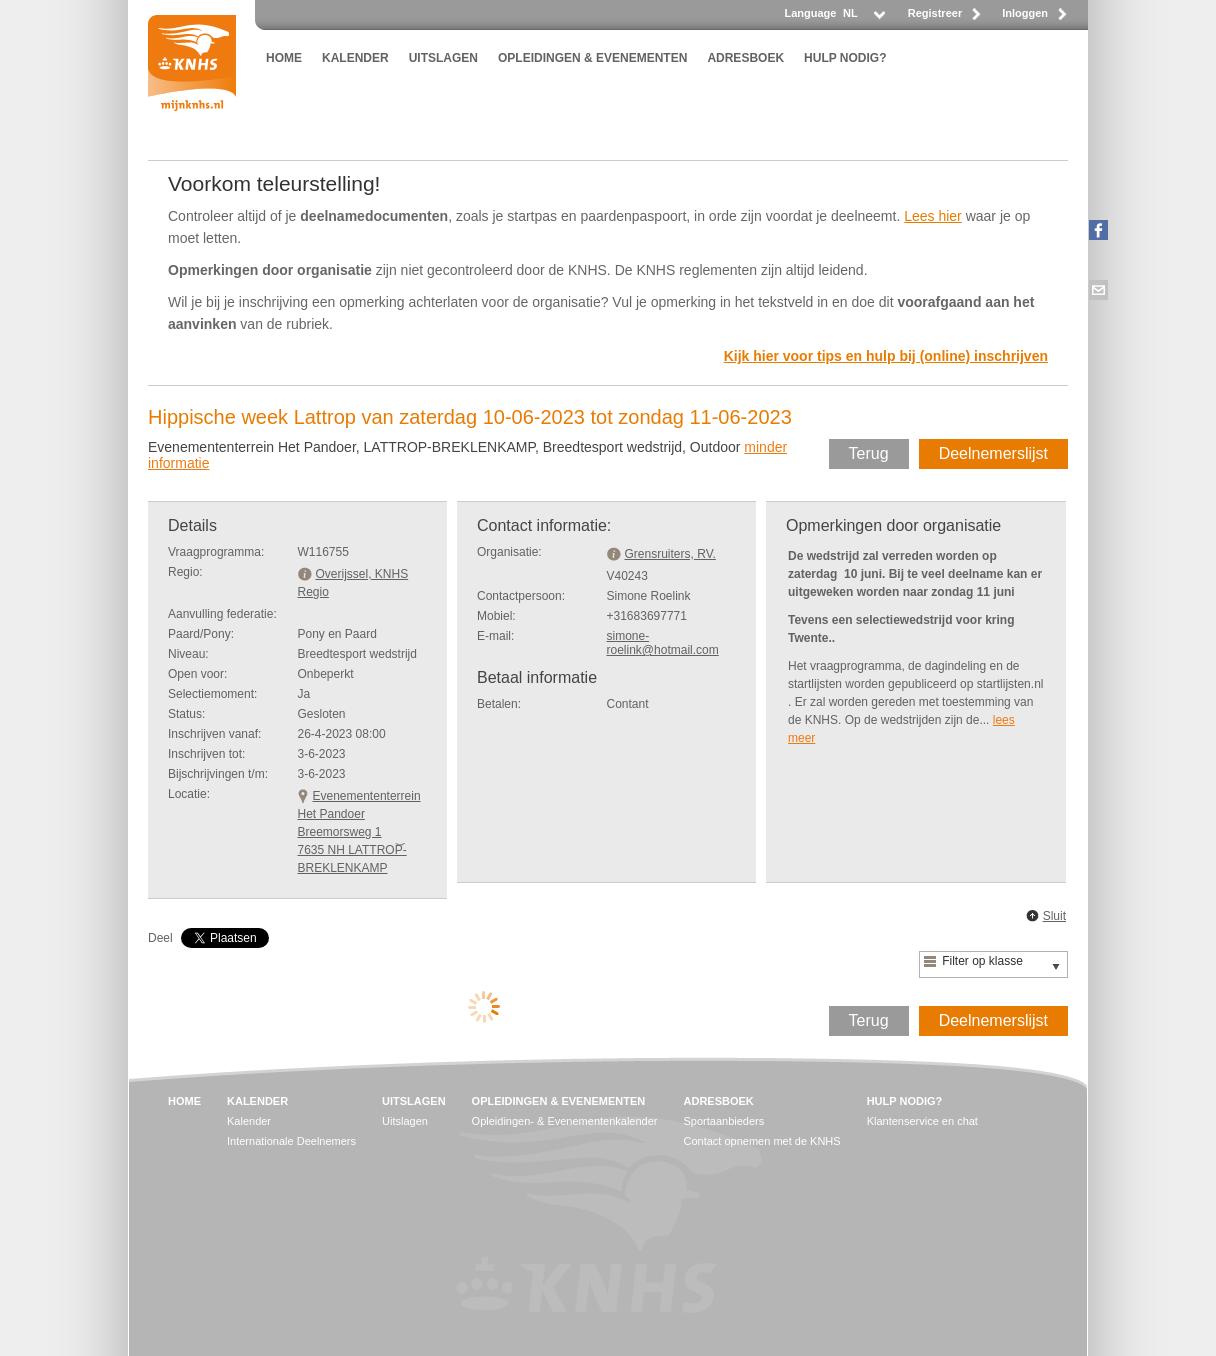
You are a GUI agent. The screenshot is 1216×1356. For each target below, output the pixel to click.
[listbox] (863, 18)
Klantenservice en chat (922, 1121)
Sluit (1054, 916)
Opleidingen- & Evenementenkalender (565, 1121)
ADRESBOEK (745, 58)
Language (810, 13)
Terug (869, 453)
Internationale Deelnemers (291, 1141)
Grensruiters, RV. (670, 554)
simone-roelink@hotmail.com (663, 643)
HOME (284, 58)
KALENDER (355, 58)
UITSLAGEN (443, 58)
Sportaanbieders (724, 1121)
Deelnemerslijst (993, 453)
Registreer (935, 13)
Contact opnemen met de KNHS (762, 1141)
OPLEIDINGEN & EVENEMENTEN (592, 58)
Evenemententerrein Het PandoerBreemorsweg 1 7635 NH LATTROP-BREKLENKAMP (359, 832)
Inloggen (1025, 13)
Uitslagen (405, 1121)
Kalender (249, 1121)
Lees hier (933, 216)
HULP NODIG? (845, 58)
